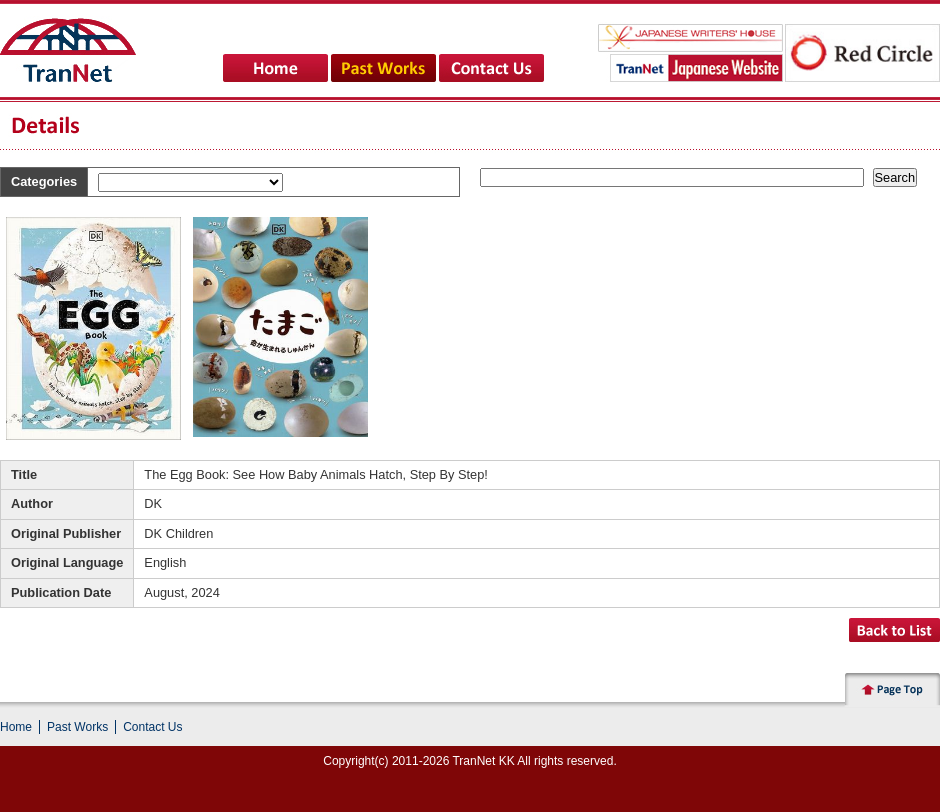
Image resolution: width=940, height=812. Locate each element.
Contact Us (152, 727)
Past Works (77, 727)
